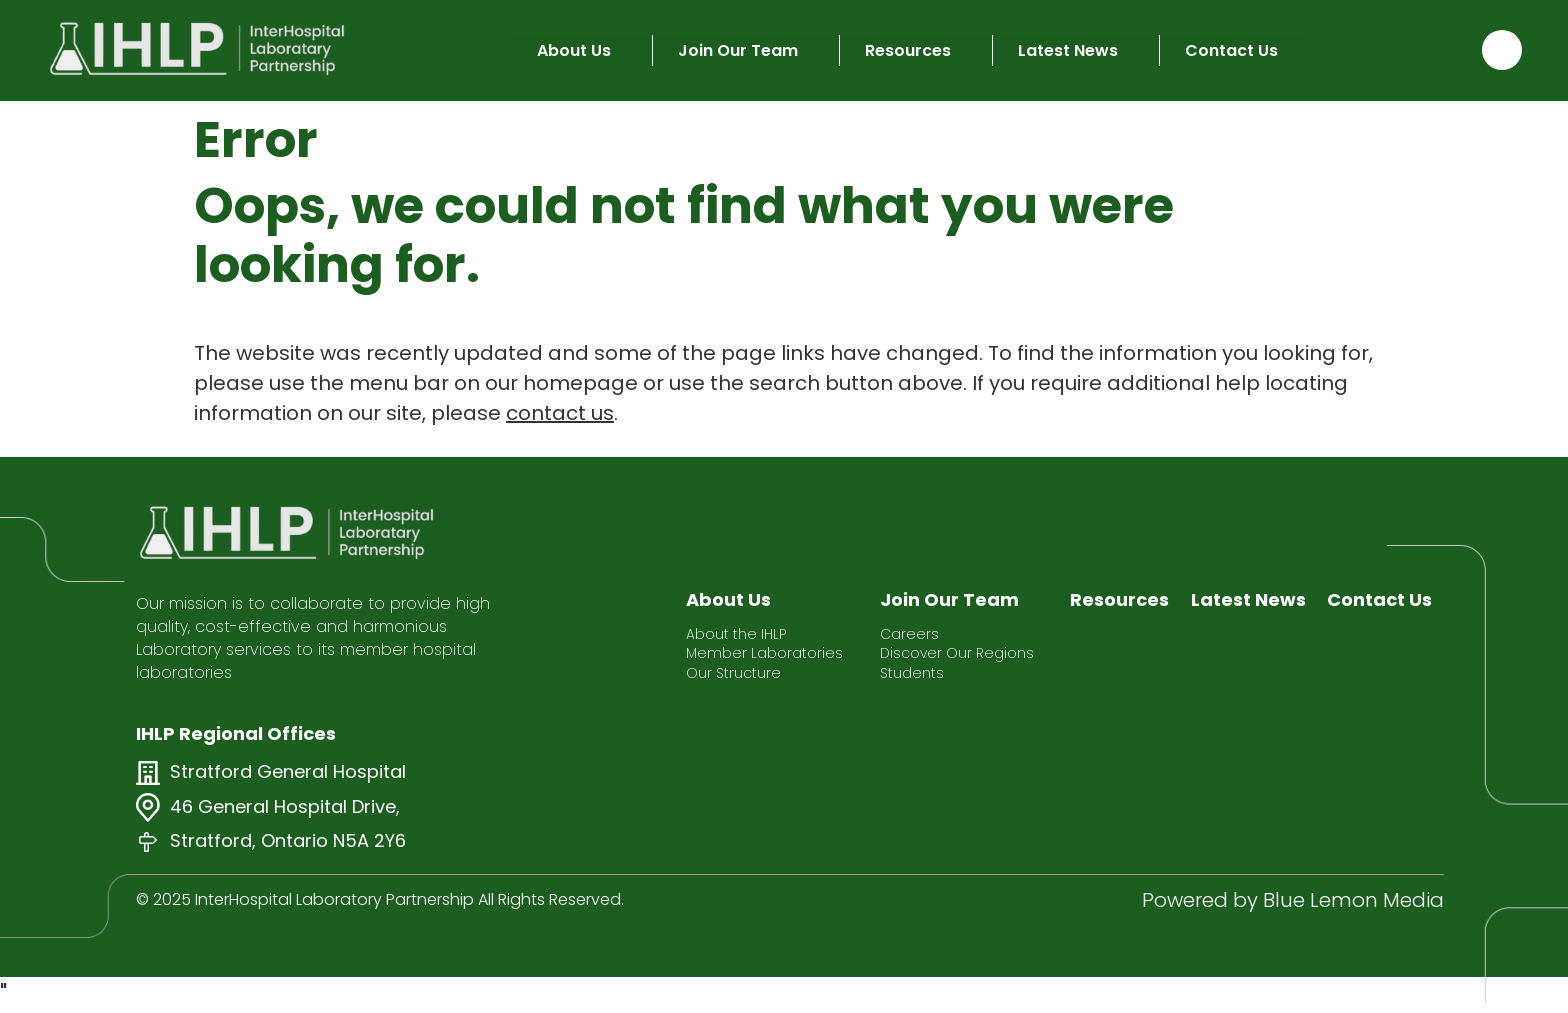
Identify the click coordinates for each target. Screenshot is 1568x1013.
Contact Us (1231, 50)
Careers (909, 634)
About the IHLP (736, 634)
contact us (560, 413)
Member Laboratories (764, 653)
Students (912, 673)
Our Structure (733, 673)
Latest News (1068, 50)
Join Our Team (738, 50)
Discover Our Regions (957, 653)
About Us (574, 50)
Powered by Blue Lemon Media (1293, 900)
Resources (908, 50)
